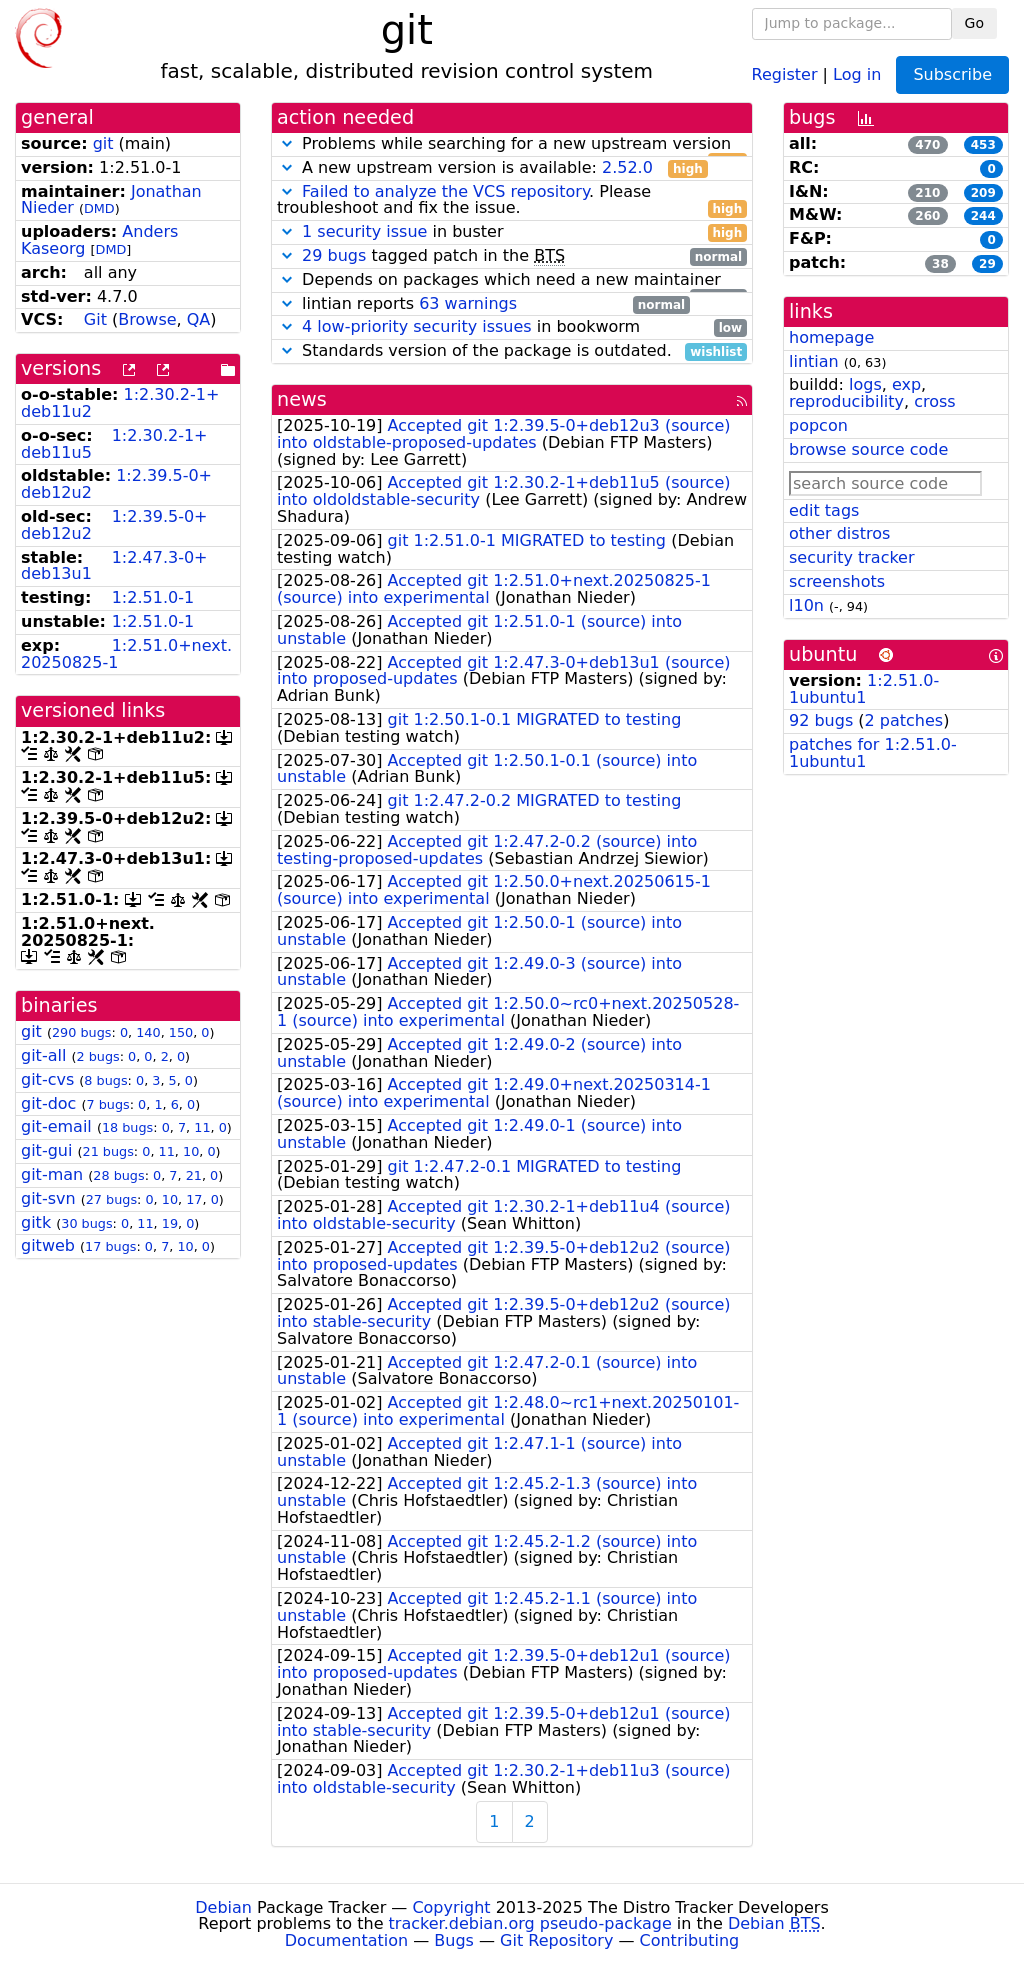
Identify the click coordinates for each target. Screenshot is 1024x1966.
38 (940, 264)
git (103, 143)
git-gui (46, 1150)
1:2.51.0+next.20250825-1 (126, 654)
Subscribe (952, 74)
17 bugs (110, 1246)
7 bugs (107, 1104)
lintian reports (483, 304)
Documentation (346, 1940)
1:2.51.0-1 (153, 597)
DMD (99, 208)
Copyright (451, 1907)
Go (974, 23)
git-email (56, 1126)
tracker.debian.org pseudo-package (530, 1923)
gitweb (48, 1245)
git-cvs (47, 1079)
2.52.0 (627, 167)
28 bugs (118, 1175)
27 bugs (111, 1199)
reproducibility (846, 401)
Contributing (690, 1940)
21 (194, 1175)
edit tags (824, 510)
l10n (806, 605)
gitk (36, 1222)
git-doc (48, 1103)
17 (194, 1199)
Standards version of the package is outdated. (512, 351)
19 (170, 1223)
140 (148, 1032)
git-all (43, 1055)
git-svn (48, 1198)
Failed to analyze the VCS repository (445, 191)
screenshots (837, 581)
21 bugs (107, 1151)
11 (202, 1127)
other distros (839, 533)
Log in (857, 73)
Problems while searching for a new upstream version (512, 144)
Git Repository (556, 1940)
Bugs (454, 1940)
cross (934, 401)
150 (181, 1032)
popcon (818, 425)
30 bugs (86, 1223)
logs (865, 384)
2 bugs (97, 1056)
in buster (512, 232)
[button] (287, 143)
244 (983, 216)
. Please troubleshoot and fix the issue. (512, 201)
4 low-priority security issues (417, 326)
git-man (52, 1174)
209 (983, 193)
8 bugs (105, 1080)
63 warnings (468, 303)
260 (927, 216)
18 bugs (127, 1127)
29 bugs (334, 255)
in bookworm (512, 327)
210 (927, 193)
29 (987, 264)
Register (785, 73)
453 (983, 145)
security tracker (852, 557)
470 (927, 145)
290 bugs (82, 1032)
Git (95, 319)
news (302, 399)
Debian (223, 1907)
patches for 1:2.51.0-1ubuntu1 (873, 753)
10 (191, 1151)
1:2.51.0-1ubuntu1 (864, 689)
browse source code (868, 449)
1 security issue (364, 231)
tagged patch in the (512, 256)
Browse (147, 319)
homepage (831, 337)
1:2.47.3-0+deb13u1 (114, 566)
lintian (814, 361)
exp (906, 384)
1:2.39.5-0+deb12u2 (116, 484)
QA (199, 319)
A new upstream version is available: (492, 168)
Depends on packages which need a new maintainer (512, 280)
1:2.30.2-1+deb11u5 (114, 444)
